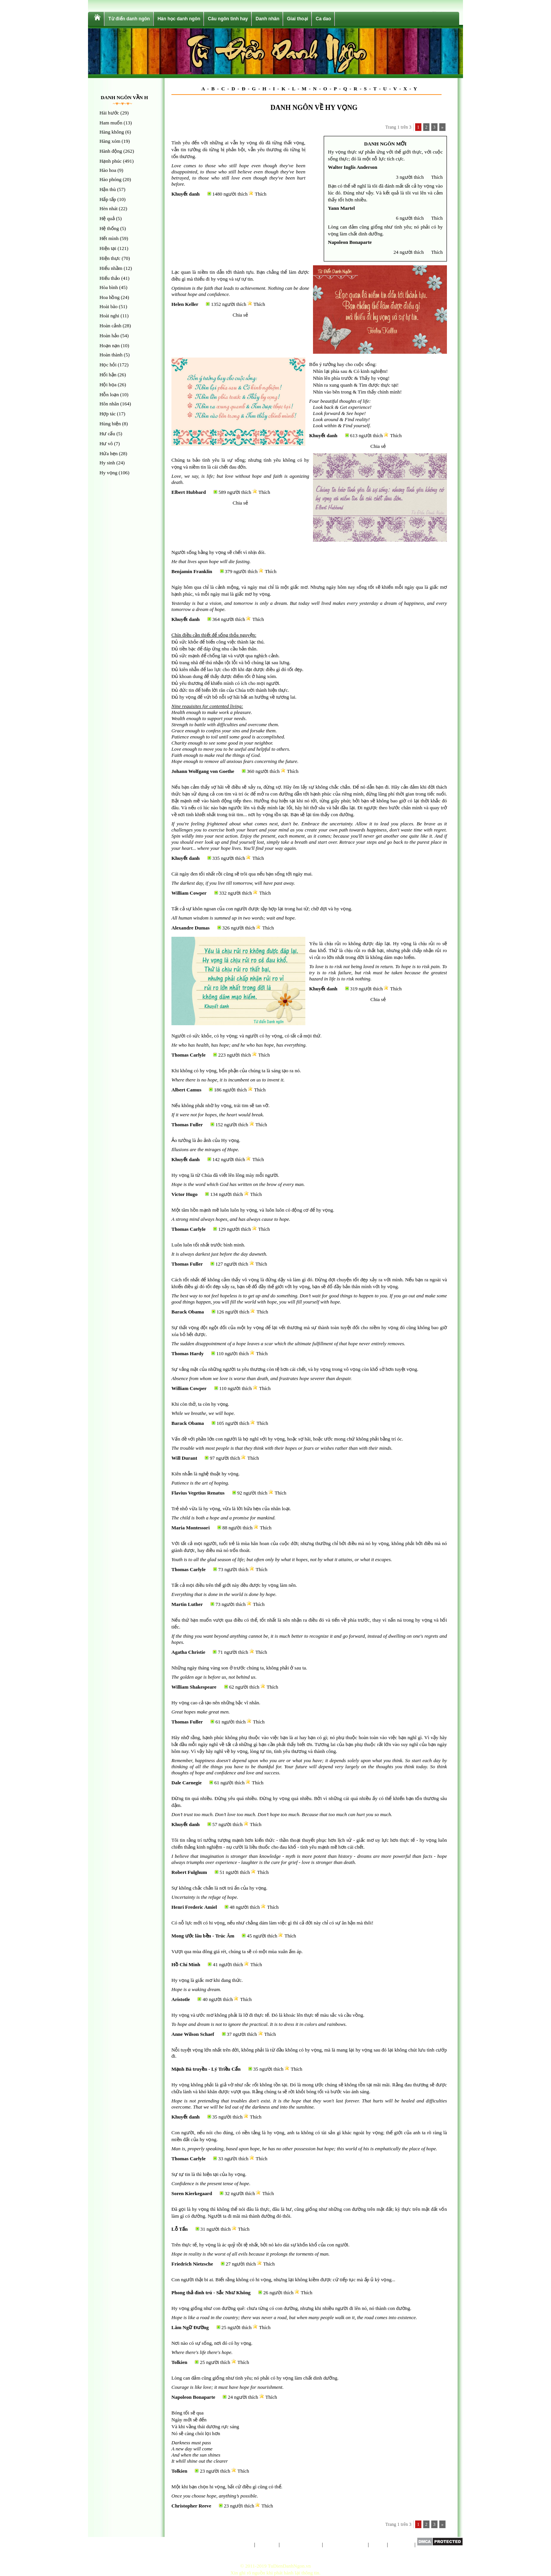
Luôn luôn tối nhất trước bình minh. (208, 1245)
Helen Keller (184, 304)
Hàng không (111, 132)
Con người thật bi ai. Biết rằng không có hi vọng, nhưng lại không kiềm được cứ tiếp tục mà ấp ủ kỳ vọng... (283, 2279)
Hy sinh (107, 463)
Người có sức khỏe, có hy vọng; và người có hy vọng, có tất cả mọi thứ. (246, 1036)
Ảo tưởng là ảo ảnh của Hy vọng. (205, 1140)
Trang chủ (242, 2544)
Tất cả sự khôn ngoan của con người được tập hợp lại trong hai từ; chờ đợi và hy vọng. (261, 908)
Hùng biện (110, 423)
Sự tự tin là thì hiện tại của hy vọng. (208, 2174)
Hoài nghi (109, 316)
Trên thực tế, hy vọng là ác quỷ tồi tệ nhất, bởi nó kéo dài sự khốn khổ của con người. (260, 2245)
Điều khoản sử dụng (345, 2544)
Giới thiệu (266, 2544)
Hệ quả (107, 218)
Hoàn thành (110, 355)
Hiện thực (110, 258)
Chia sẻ (240, 315)
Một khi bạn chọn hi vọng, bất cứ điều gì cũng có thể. (226, 2486)
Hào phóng (110, 179)
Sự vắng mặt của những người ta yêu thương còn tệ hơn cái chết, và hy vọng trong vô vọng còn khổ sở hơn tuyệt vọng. (294, 1369)
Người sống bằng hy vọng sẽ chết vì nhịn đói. (218, 552)
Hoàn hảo (109, 335)
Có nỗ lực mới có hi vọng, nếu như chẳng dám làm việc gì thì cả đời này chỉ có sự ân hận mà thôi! (272, 1923)
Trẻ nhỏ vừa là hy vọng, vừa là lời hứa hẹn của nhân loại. (231, 1508)
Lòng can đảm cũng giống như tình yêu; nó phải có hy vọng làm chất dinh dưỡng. (255, 2378)
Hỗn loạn (109, 394)
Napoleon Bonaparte (350, 242)
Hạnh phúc (110, 161)
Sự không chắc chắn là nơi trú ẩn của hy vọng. (219, 1888)
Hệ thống (109, 228)
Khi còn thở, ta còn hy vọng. (200, 1404)
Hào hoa (107, 170)
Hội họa (108, 384)
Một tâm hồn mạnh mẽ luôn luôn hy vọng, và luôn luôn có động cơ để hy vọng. (252, 1210)
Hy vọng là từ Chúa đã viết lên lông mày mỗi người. (225, 1175)
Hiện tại (107, 248)
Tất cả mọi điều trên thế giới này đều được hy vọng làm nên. (234, 1585)
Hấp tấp (107, 199)
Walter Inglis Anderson (352, 167)
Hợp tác (107, 414)
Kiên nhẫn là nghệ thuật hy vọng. (205, 1474)
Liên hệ (378, 2544)
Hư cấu (107, 433)
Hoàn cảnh (110, 325)
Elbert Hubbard (188, 492)
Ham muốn (110, 123)
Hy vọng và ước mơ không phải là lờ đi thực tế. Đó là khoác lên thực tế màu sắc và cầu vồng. (267, 2015)
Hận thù (107, 189)
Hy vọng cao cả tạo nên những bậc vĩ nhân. (215, 1702)
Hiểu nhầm (110, 268)
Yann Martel (341, 208)
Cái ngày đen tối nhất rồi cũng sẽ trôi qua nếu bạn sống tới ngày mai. (242, 874)
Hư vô (106, 443)
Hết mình (109, 238)
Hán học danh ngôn (179, 18)
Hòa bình (108, 287)
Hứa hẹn (108, 453)
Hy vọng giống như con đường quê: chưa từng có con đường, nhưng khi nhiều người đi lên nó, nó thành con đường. (291, 2308)
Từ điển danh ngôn (129, 18)
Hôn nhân (109, 404)
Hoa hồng (109, 297)
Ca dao (323, 18)
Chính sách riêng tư (301, 2544)
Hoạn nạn (109, 345)
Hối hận (107, 374)
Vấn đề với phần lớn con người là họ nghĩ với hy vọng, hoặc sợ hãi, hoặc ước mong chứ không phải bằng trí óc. (287, 1439)
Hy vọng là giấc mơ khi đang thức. (207, 1980)
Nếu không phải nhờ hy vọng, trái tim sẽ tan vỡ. (220, 1105)
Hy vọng (108, 472)
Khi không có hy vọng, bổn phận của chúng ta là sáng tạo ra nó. (236, 1070)
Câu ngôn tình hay (228, 18)
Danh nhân (267, 18)
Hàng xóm (110, 141)
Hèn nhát (108, 208)
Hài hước (109, 113)
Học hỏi (108, 365)
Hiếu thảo (109, 278)
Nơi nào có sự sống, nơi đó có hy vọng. (212, 2343)
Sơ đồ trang (401, 2544)
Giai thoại (297, 18)
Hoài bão (108, 306)
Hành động (110, 151)
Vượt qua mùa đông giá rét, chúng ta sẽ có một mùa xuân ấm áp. (237, 1951)
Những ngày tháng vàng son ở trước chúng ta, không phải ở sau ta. (239, 1668)
